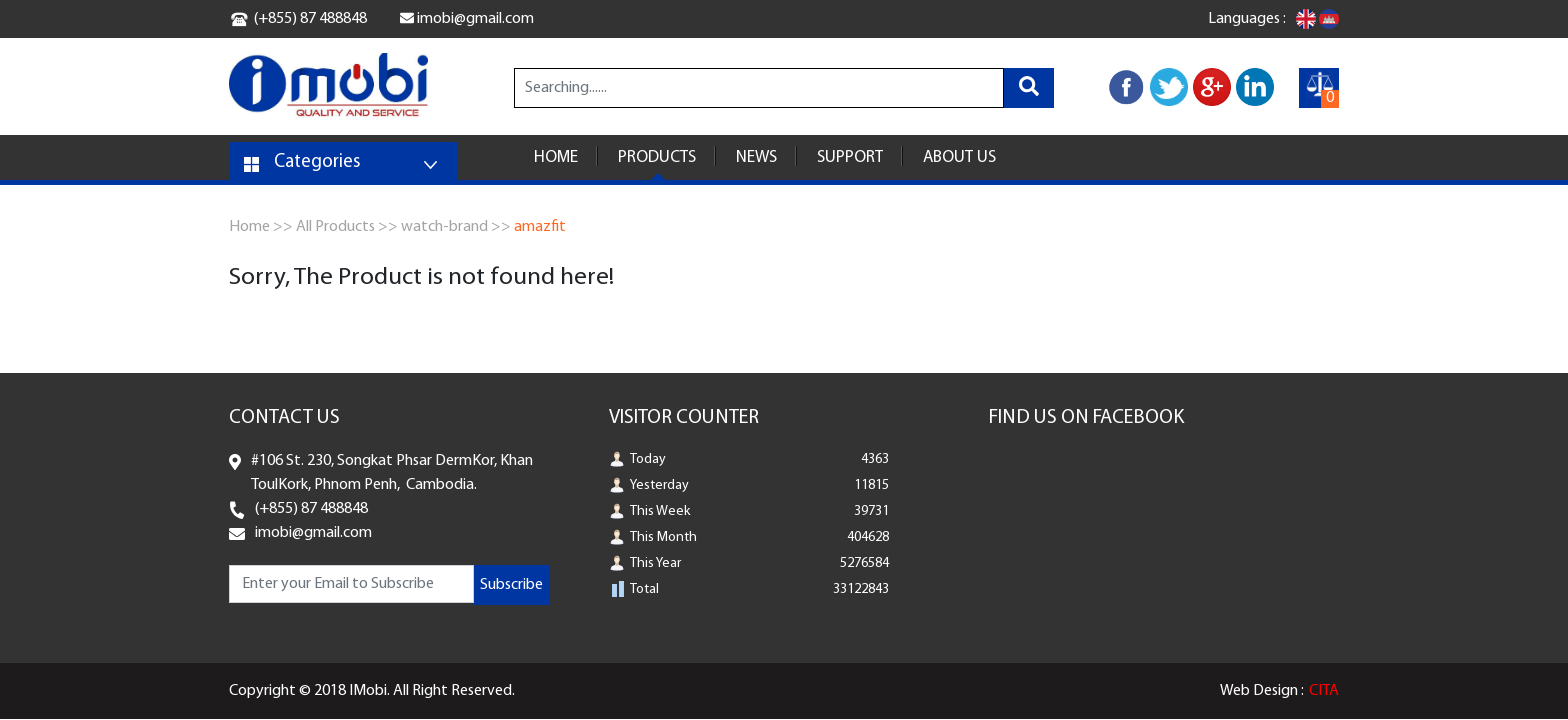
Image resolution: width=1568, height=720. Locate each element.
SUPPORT (850, 157)
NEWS (756, 157)
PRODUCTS (657, 157)
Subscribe (511, 585)
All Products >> (347, 227)
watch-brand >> (456, 227)
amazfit (540, 227)
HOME (556, 157)
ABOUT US (959, 157)
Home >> (261, 227)
